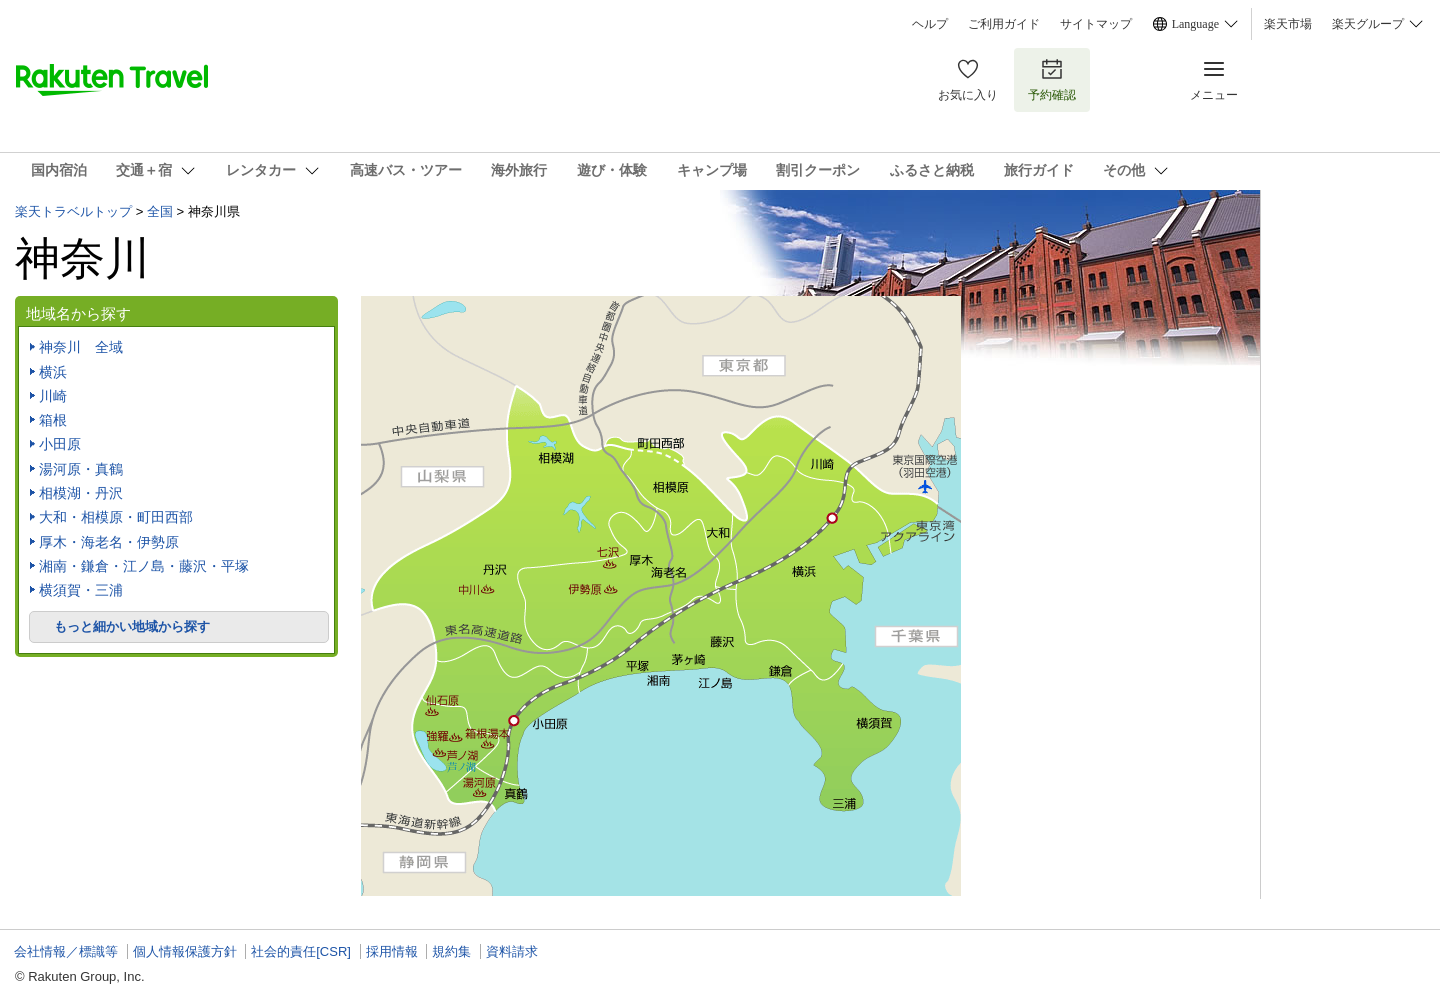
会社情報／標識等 (66, 951)
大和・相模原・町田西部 (116, 517)
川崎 (53, 396)
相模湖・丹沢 (81, 493)
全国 (160, 211)
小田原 (60, 444)
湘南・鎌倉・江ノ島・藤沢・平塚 (144, 566)
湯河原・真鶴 (81, 469)
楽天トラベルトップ (73, 211)
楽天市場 (1288, 24)
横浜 (53, 372)
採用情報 (392, 951)
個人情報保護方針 (185, 951)
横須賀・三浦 (81, 590)
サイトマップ (1096, 24)
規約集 (451, 951)
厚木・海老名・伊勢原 (109, 542)
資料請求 (512, 951)
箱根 (53, 420)
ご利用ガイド (1004, 24)
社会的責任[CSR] (301, 951)
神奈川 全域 (81, 347)
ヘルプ (930, 24)
